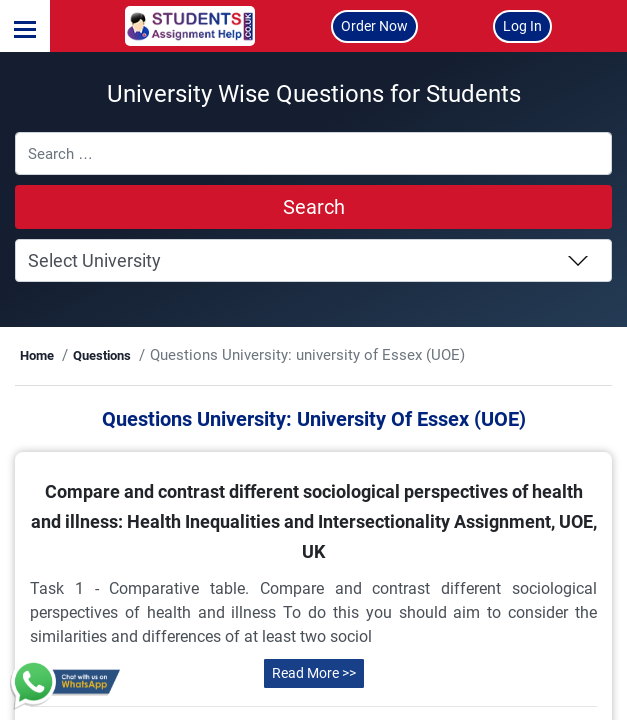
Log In (522, 26)
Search (314, 207)
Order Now (374, 26)
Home (81, 355)
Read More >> (314, 697)
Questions (145, 355)
